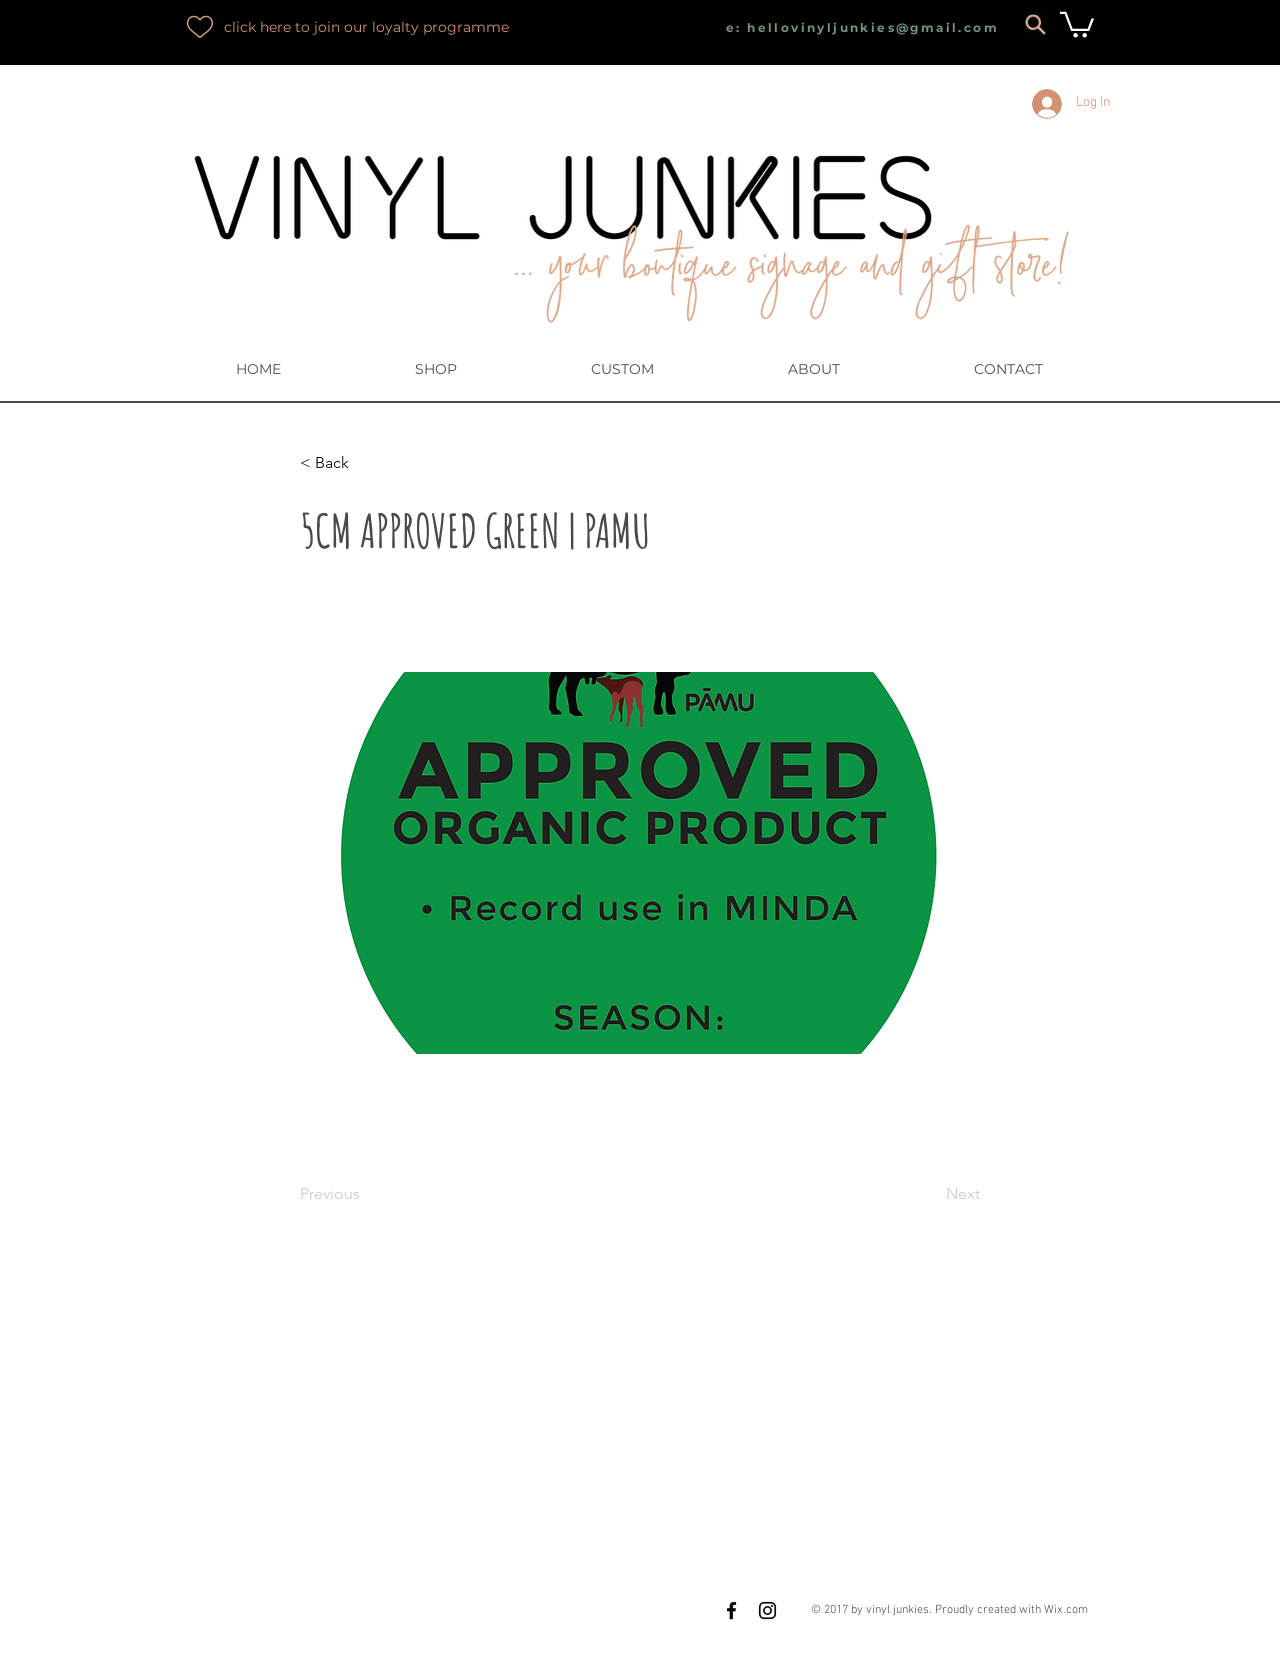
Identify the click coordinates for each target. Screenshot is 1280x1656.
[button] (1077, 23)
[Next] (930, 1194)
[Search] (1035, 24)
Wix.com (1066, 1610)
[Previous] (366, 1194)
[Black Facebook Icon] (731, 1610)
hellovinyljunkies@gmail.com (873, 27)
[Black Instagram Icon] (767, 1610)
